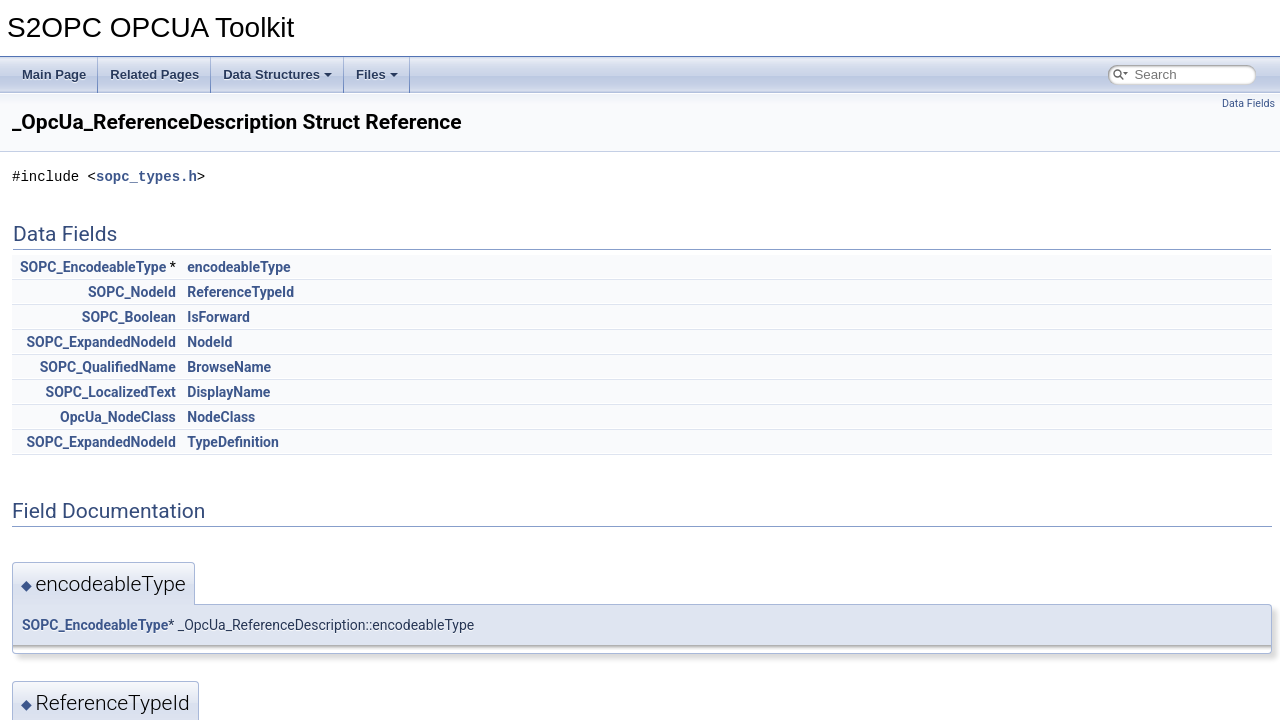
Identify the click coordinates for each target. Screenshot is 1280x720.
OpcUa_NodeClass (118, 417)
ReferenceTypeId (240, 292)
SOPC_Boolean (129, 317)
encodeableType (238, 267)
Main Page (54, 74)
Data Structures (277, 74)
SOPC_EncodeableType (93, 267)
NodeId (209, 342)
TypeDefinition (233, 442)
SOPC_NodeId (132, 292)
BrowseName (229, 367)
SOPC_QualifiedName (108, 367)
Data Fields (1248, 103)
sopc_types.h (146, 176)
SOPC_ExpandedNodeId (100, 342)
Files (377, 74)
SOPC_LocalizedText (111, 392)
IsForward (218, 317)
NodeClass (221, 417)
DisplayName (228, 392)
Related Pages (154, 74)
